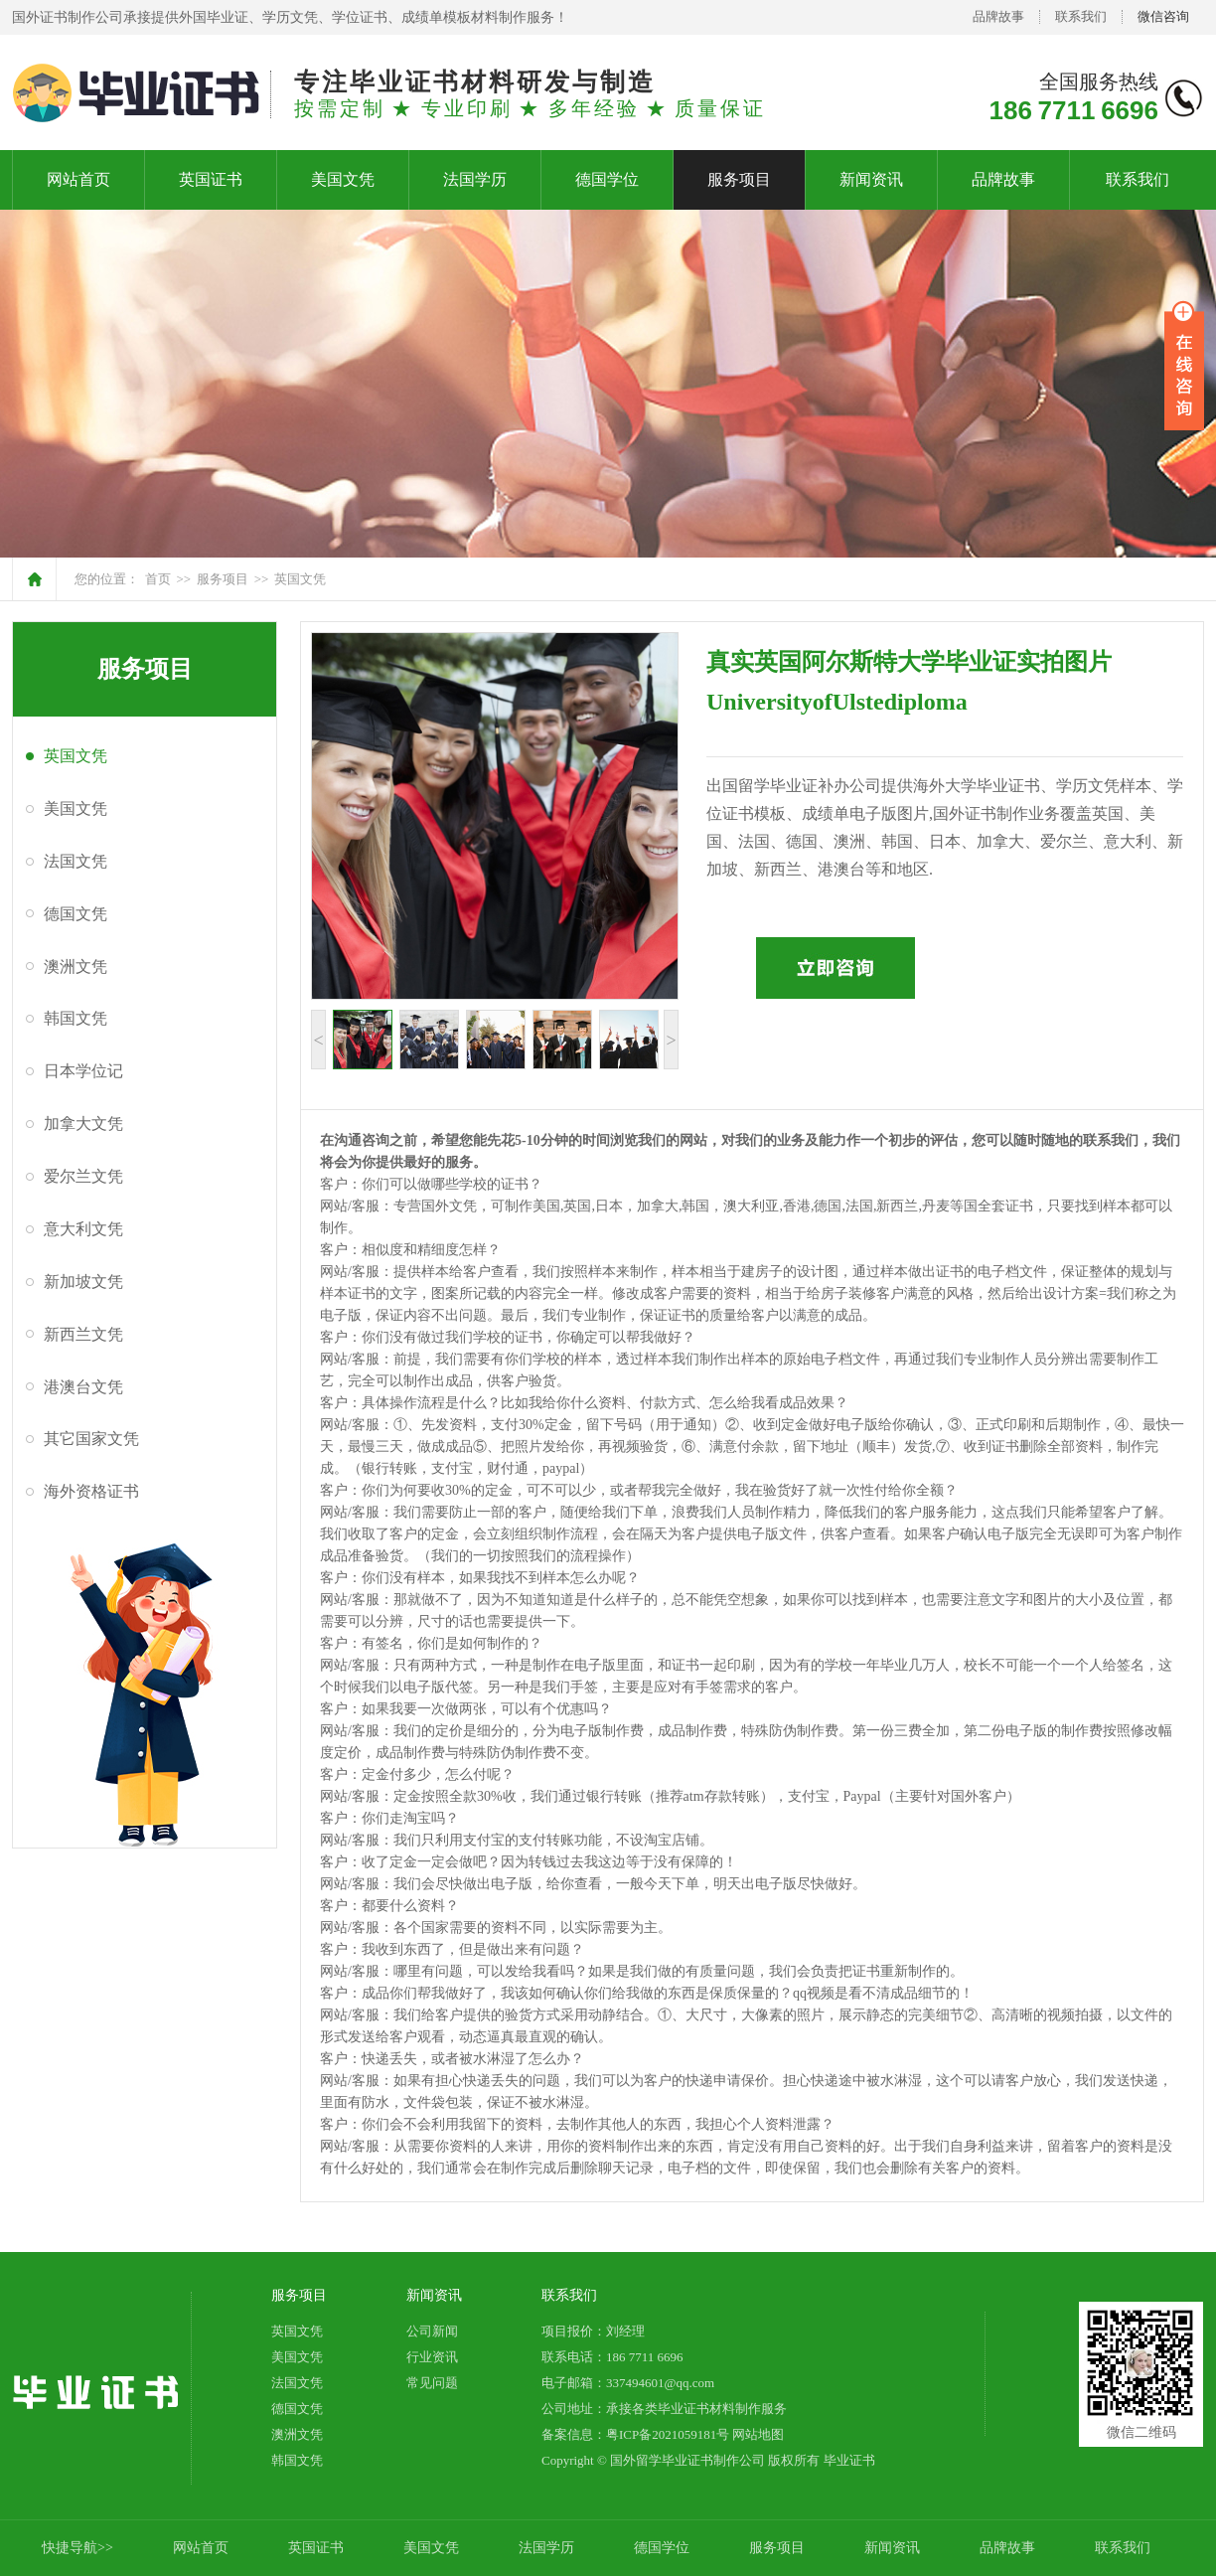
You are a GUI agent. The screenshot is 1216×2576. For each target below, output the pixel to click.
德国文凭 (75, 913)
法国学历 (475, 179)
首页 (158, 578)
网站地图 (758, 2434)
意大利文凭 (83, 1228)
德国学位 (607, 179)
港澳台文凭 (83, 1386)
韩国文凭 (75, 1018)
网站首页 (78, 179)
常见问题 (432, 2382)
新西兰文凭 (83, 1334)
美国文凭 (343, 179)
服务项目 (739, 179)
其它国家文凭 (91, 1438)
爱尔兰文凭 (83, 1176)
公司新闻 (432, 2331)
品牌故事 (998, 16)
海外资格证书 (91, 1491)
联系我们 (1081, 16)
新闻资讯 (871, 179)
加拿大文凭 (83, 1123)
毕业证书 (849, 2460)
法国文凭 (75, 861)
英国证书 (210, 179)
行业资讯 (432, 2356)
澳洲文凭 (75, 966)
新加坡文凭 (83, 1281)
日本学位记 (83, 1070)
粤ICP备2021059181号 (667, 2434)
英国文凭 (300, 578)
